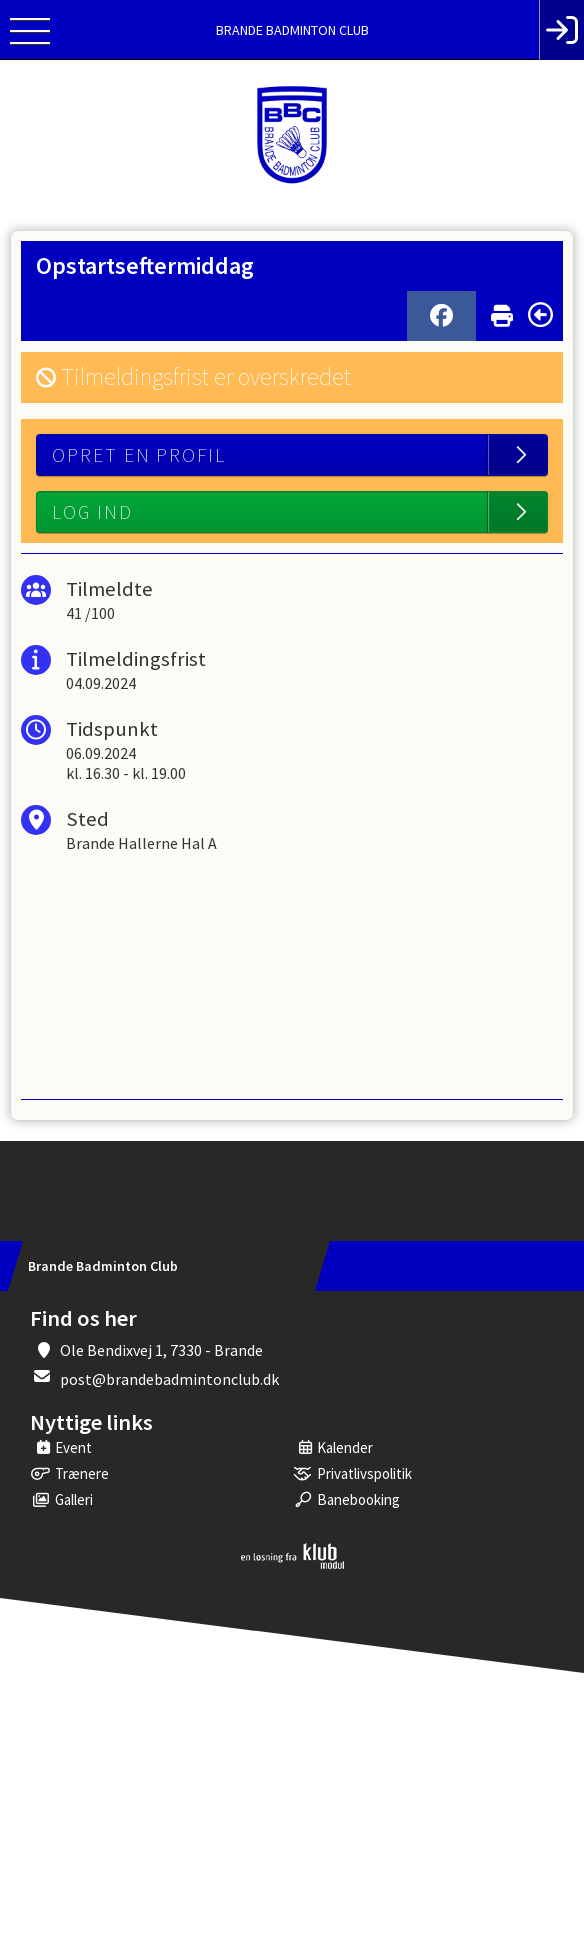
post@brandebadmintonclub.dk (169, 1379)
